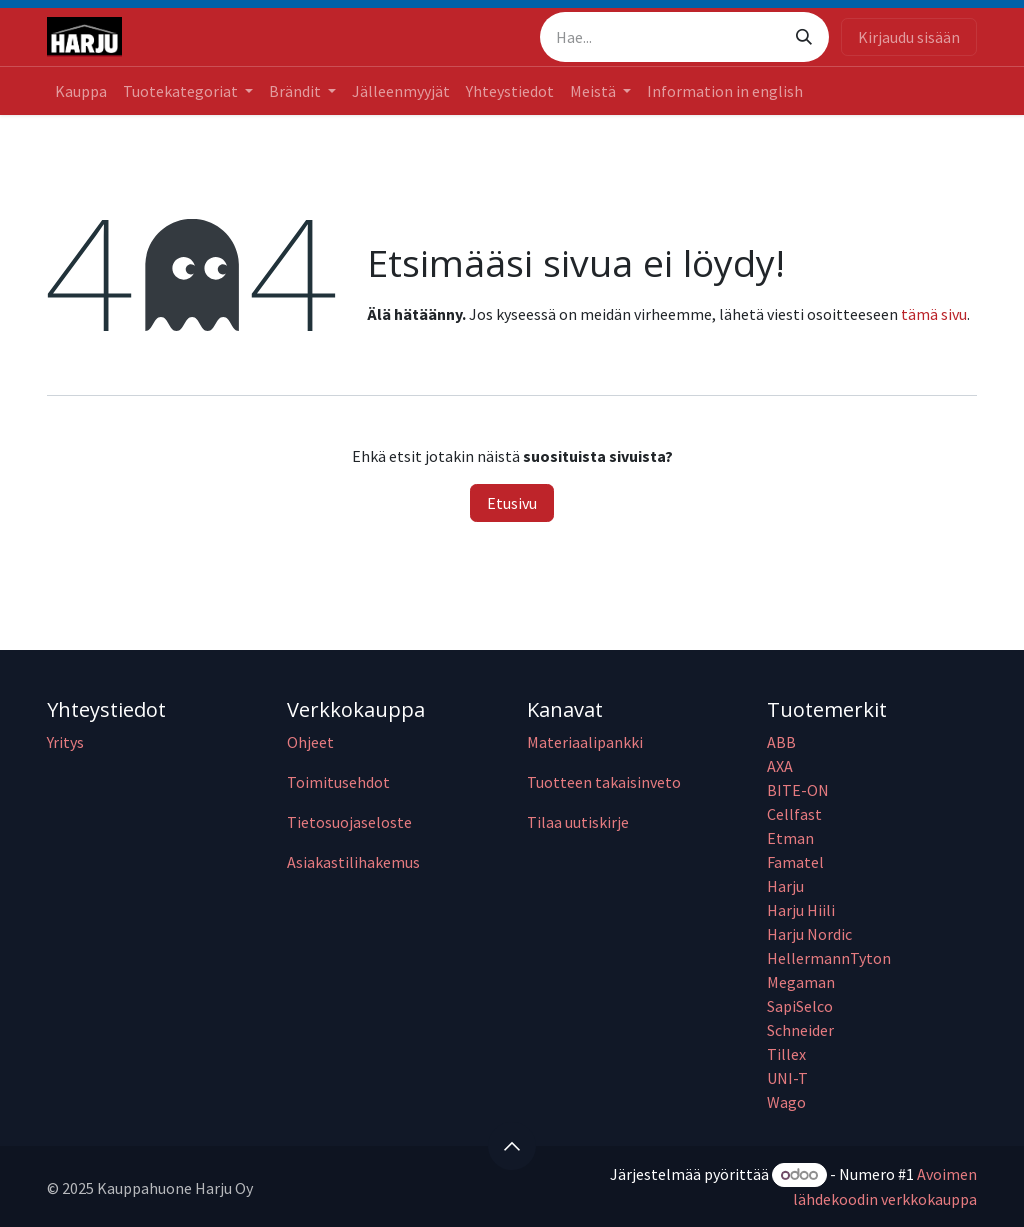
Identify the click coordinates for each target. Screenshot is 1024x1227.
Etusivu (512, 503)
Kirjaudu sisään (909, 37)
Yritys (65, 742)
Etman (790, 838)
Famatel (797, 862)
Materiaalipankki (585, 742)
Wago (786, 1102)
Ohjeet (310, 742)
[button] (512, 1146)
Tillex (786, 1054)
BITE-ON (798, 790)
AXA (780, 766)
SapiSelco (800, 1006)
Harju (785, 886)
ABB (781, 742)
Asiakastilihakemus (353, 862)
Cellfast (796, 814)
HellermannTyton (830, 958)
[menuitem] (81, 91)
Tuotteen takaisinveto (604, 782)
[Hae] (804, 37)
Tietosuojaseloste (349, 822)
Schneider (802, 1030)
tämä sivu (934, 314)
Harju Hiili (801, 910)
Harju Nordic (809, 934)
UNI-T (787, 1078)
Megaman (801, 982)
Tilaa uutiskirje (578, 822)
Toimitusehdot (338, 782)
